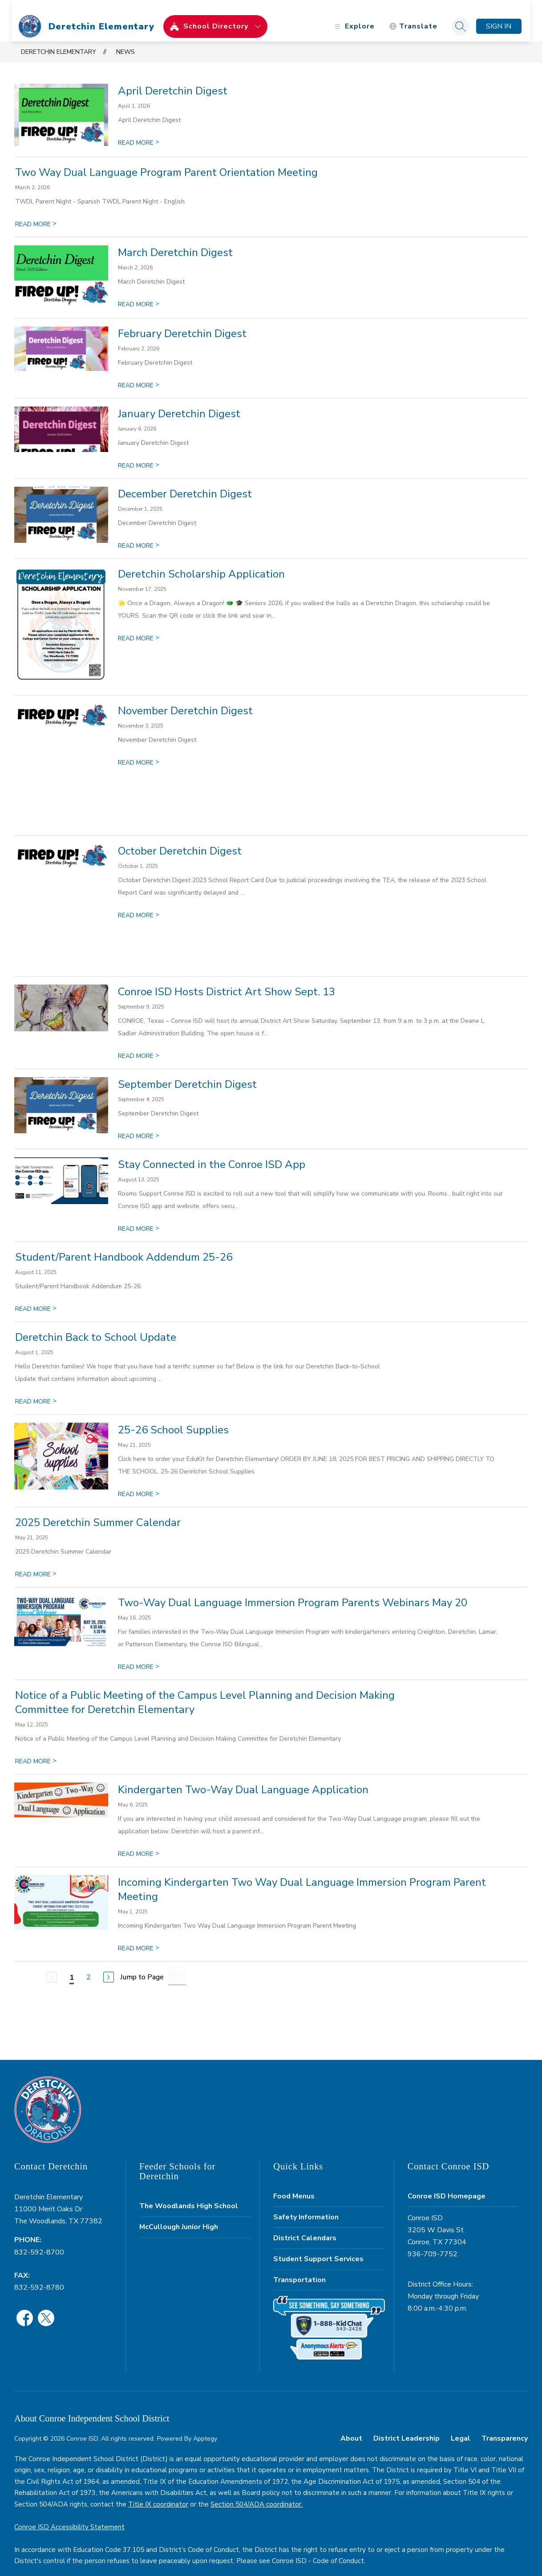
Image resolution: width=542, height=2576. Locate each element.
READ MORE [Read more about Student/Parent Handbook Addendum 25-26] (36, 1298)
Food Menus (294, 2185)
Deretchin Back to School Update (95, 1326)
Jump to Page (142, 1966)
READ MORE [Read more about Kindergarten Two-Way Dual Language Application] (138, 1843)
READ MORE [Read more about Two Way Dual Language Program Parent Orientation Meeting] (36, 213)
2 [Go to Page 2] (88, 1966)
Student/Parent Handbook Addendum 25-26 (123, 1246)
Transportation (299, 2269)
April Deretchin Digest (172, 80)
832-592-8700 (39, 2241)
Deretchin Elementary (58, 41)
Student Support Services (318, 2248)
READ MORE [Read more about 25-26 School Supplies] (138, 1483)
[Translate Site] (410, 15)
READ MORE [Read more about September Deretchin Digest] (138, 1125)
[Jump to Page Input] (177, 1966)
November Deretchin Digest (185, 699)
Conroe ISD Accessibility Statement (69, 2515)
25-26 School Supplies (173, 1419)
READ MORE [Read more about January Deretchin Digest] (138, 454)
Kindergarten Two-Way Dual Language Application (243, 1778)
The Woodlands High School (188, 2195)
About (351, 2427)
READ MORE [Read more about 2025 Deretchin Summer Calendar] (36, 1563)
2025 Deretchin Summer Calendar (98, 1511)
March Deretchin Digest (175, 241)
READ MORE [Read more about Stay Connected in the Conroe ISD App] (138, 1217)
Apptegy (205, 2427)
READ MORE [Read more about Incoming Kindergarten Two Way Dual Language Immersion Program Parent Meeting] (138, 1937)
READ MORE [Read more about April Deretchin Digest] (138, 131)
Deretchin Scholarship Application (201, 563)
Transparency (504, 2427)
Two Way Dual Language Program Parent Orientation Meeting (166, 161)
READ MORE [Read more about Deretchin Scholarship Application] (138, 627)
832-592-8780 (39, 2276)
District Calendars (304, 2227)
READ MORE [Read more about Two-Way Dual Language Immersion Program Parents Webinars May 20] (138, 1656)
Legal (460, 2427)
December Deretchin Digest (185, 483)
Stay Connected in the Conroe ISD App (211, 1153)
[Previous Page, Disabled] (51, 1966)
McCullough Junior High (178, 2216)
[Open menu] (351, 15)
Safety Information (306, 2206)
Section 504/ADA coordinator (255, 2493)
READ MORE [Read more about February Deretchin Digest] (138, 374)
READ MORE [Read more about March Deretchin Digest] (138, 293)
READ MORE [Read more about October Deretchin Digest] (138, 904)
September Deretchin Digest (187, 1073)
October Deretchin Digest (180, 840)
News (125, 41)
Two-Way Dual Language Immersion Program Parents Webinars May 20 (292, 1591)
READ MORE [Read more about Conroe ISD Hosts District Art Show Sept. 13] (138, 1045)
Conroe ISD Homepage (446, 2185)
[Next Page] (108, 1966)
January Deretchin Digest (179, 402)
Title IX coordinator (158, 2493)
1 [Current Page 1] (71, 1966)
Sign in (496, 15)
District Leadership (406, 2427)
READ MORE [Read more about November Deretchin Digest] (138, 751)
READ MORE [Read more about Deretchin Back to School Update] (36, 1390)
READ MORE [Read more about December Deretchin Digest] (138, 534)
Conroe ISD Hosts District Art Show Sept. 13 (226, 980)
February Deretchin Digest (182, 322)
